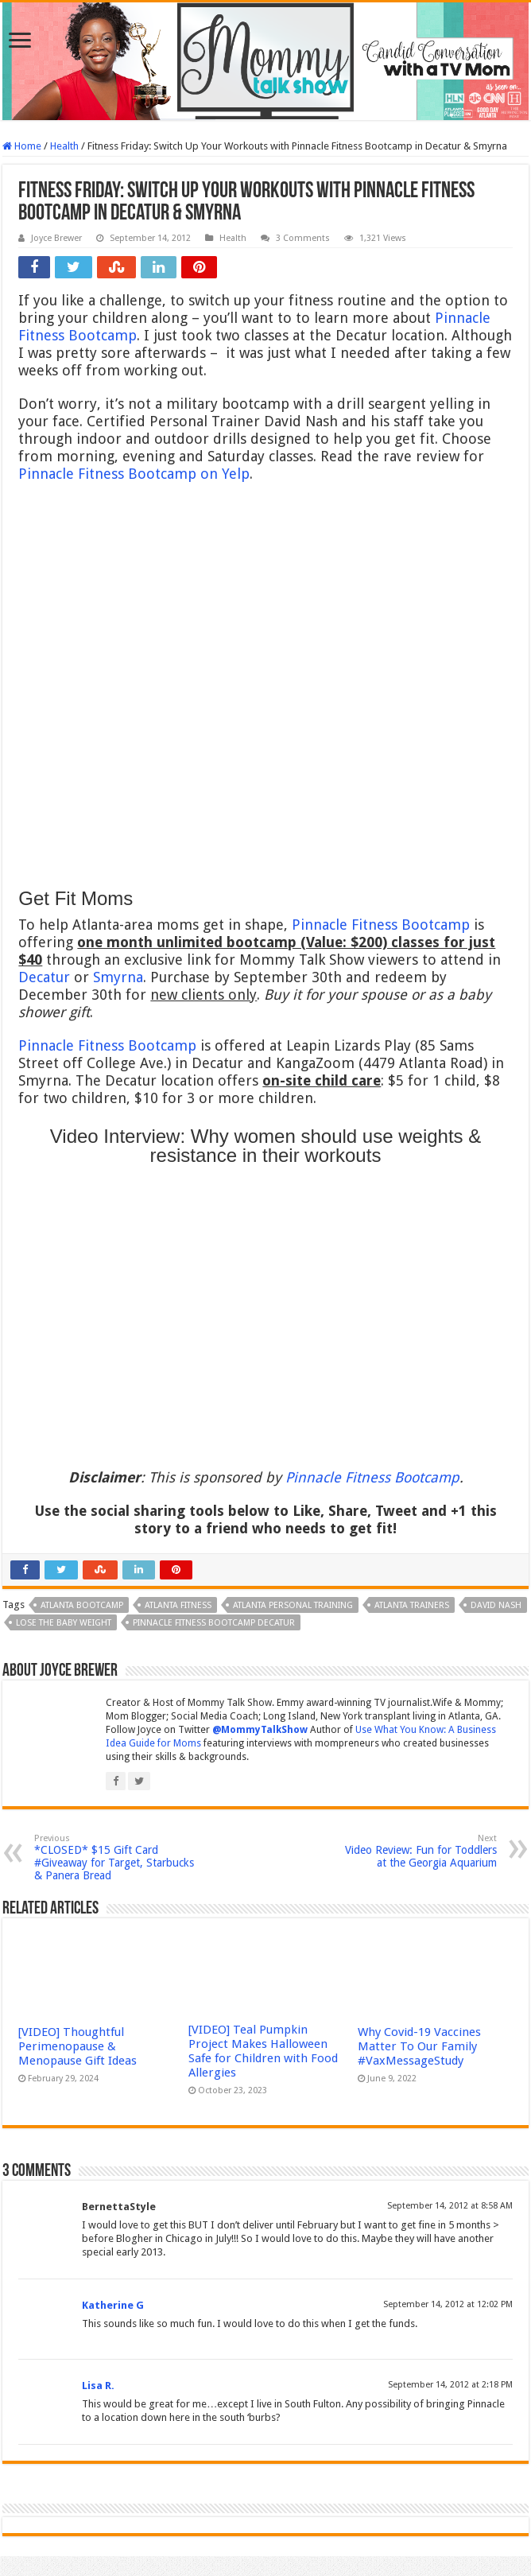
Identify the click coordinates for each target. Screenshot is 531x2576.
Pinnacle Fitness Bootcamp (381, 924)
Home (21, 146)
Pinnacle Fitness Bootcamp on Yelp (134, 473)
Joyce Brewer (56, 238)
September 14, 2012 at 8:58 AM (450, 2206)
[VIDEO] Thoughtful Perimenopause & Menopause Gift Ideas (77, 2046)
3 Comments (303, 238)
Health (64, 146)
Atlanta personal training (293, 1605)
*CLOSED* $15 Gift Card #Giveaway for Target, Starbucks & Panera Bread (115, 1857)
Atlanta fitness (178, 1605)
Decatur (44, 977)
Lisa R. (98, 2385)
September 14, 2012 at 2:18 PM (450, 2385)
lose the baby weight (63, 1623)
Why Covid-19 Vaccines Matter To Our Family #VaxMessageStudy (419, 2046)
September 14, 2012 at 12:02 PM (448, 2304)
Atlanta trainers (411, 1605)
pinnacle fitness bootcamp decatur (214, 1623)
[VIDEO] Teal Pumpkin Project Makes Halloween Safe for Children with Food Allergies (263, 2051)
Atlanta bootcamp (82, 1605)
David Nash (496, 1605)
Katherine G (113, 2305)
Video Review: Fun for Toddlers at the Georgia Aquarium (415, 1851)
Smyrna (118, 977)
